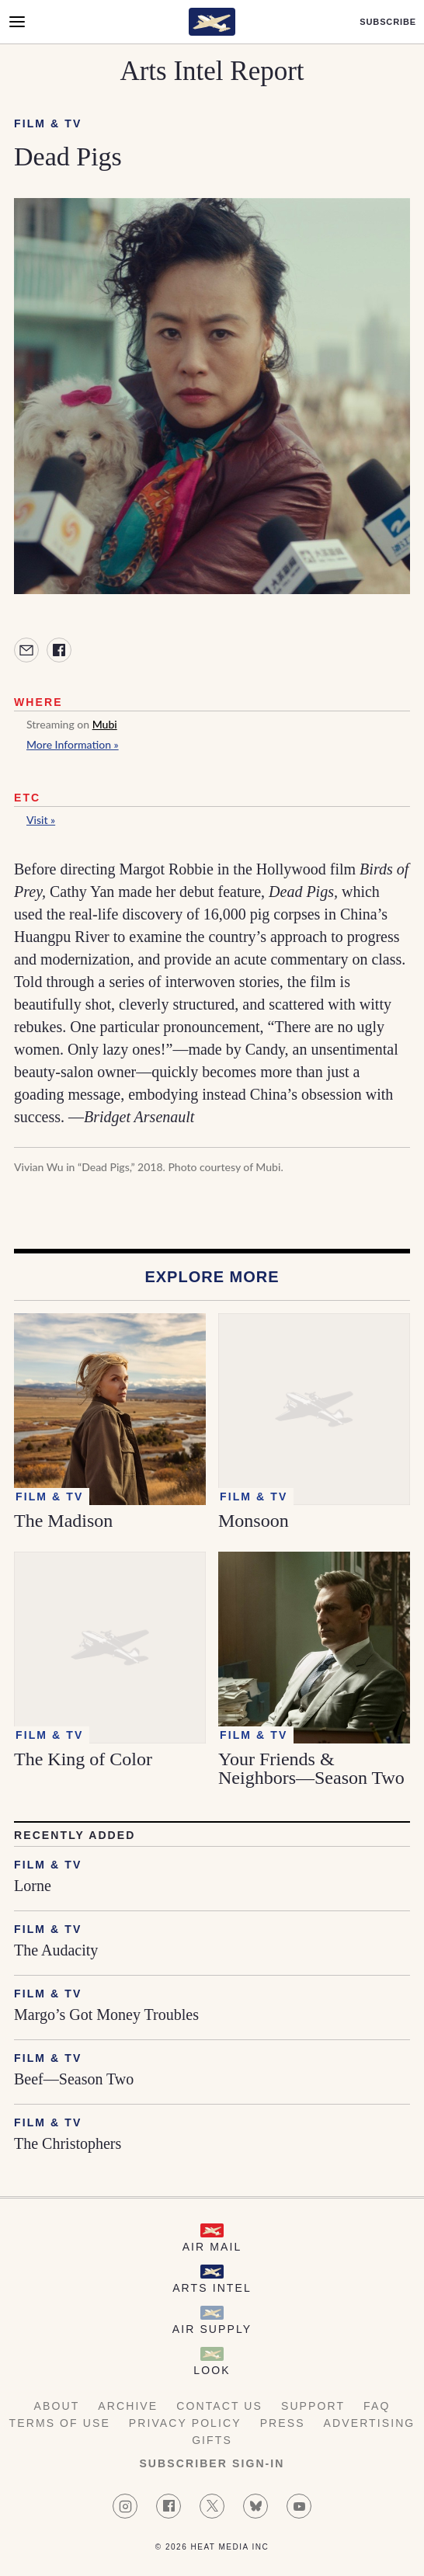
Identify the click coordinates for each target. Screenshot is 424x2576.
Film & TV (48, 123)
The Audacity (56, 1950)
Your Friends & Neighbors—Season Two (311, 1768)
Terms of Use (59, 2423)
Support (313, 2405)
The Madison (63, 1520)
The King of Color (83, 1759)
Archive (128, 2405)
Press (282, 2423)
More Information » (72, 744)
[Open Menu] (17, 21)
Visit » (40, 819)
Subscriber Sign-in (211, 2463)
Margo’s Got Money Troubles (106, 2014)
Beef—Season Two (74, 2079)
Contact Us (219, 2405)
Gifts (212, 2440)
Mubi (104, 724)
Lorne (32, 1885)
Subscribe (388, 22)
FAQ (376, 2405)
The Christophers (67, 2143)
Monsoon (253, 1520)
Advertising (369, 2423)
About (57, 2405)
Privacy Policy (185, 2423)
